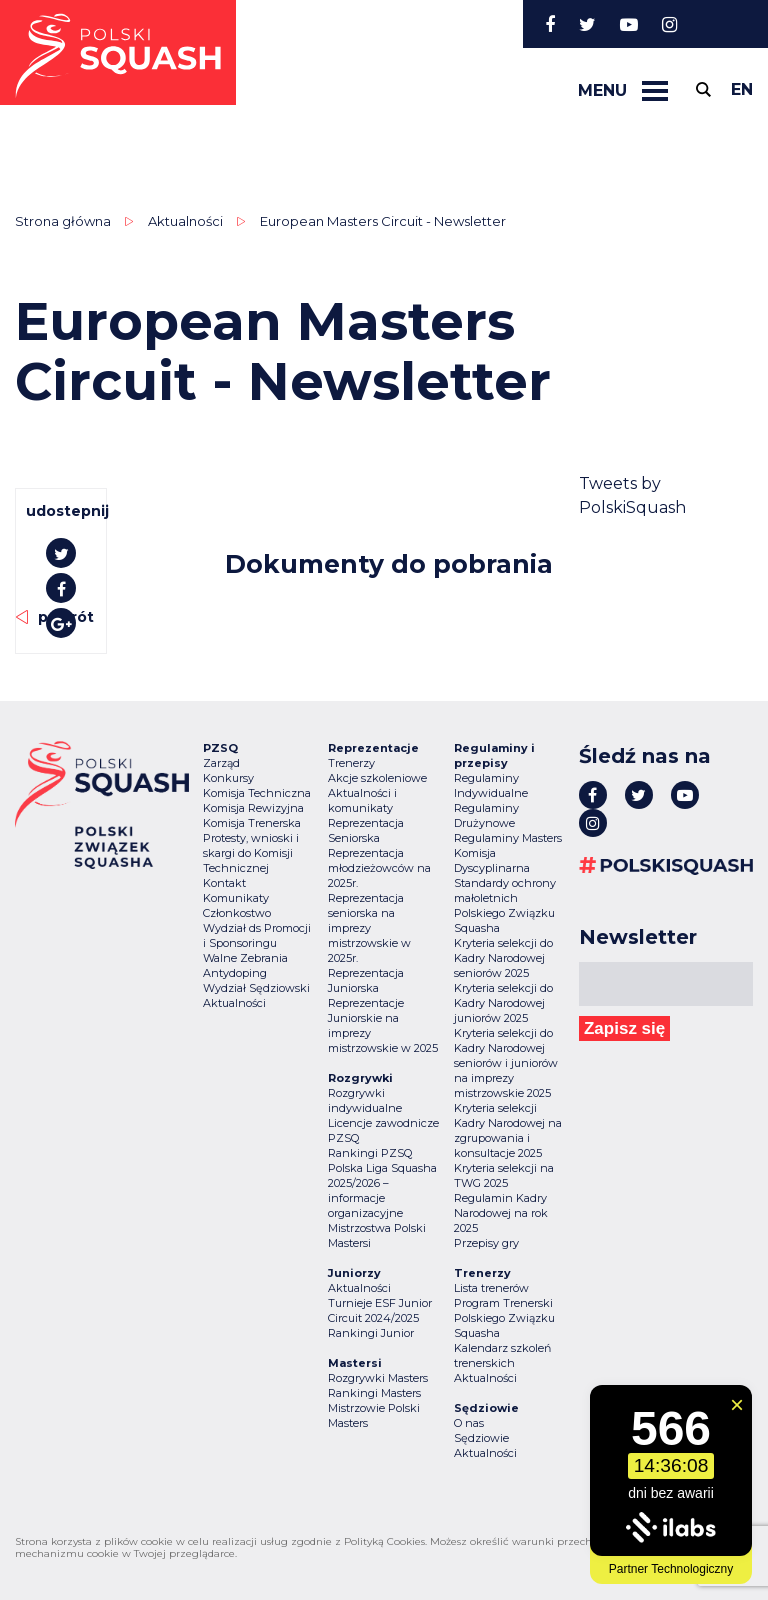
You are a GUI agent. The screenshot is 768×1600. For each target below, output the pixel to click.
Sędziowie (481, 1438)
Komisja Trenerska (252, 823)
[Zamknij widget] (737, 1405)
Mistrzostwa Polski (377, 1228)
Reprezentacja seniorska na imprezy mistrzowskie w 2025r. (369, 928)
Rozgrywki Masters (378, 1378)
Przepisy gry (486, 1243)
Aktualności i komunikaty (362, 800)
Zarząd (221, 763)
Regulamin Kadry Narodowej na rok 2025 (501, 1213)
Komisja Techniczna (257, 793)
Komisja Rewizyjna (253, 808)
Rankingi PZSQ (370, 1153)
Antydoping (235, 973)
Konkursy (228, 778)
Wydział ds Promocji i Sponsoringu (257, 935)
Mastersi (349, 1243)
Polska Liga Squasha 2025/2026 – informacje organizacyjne (382, 1190)
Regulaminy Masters (508, 838)
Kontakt (224, 883)
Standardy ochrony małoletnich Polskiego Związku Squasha (505, 905)
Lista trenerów (491, 1288)
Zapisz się (624, 1028)
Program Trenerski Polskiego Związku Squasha (504, 1318)
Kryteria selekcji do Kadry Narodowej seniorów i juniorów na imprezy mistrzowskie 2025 (506, 1063)
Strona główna (63, 221)
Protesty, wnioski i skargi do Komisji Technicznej (251, 853)
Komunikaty (236, 898)
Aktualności (185, 221)
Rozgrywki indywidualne (365, 1100)
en (742, 89)
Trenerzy (351, 763)
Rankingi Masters (374, 1393)
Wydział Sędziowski (256, 988)
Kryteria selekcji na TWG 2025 (504, 1175)
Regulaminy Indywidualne (491, 785)
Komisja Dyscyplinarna (492, 860)
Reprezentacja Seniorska (366, 830)
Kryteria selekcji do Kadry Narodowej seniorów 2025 (503, 958)
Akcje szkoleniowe (377, 778)
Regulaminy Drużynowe (486, 815)
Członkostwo (237, 913)
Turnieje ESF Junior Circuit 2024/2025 (380, 1310)
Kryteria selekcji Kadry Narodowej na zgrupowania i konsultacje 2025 (508, 1130)
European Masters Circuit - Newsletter (383, 221)
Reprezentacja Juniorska (366, 980)
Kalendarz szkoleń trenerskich (502, 1355)
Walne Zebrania (245, 958)
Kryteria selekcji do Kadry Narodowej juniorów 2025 (503, 1003)
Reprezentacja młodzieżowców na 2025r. (379, 868)
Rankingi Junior (371, 1333)
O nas (469, 1423)
